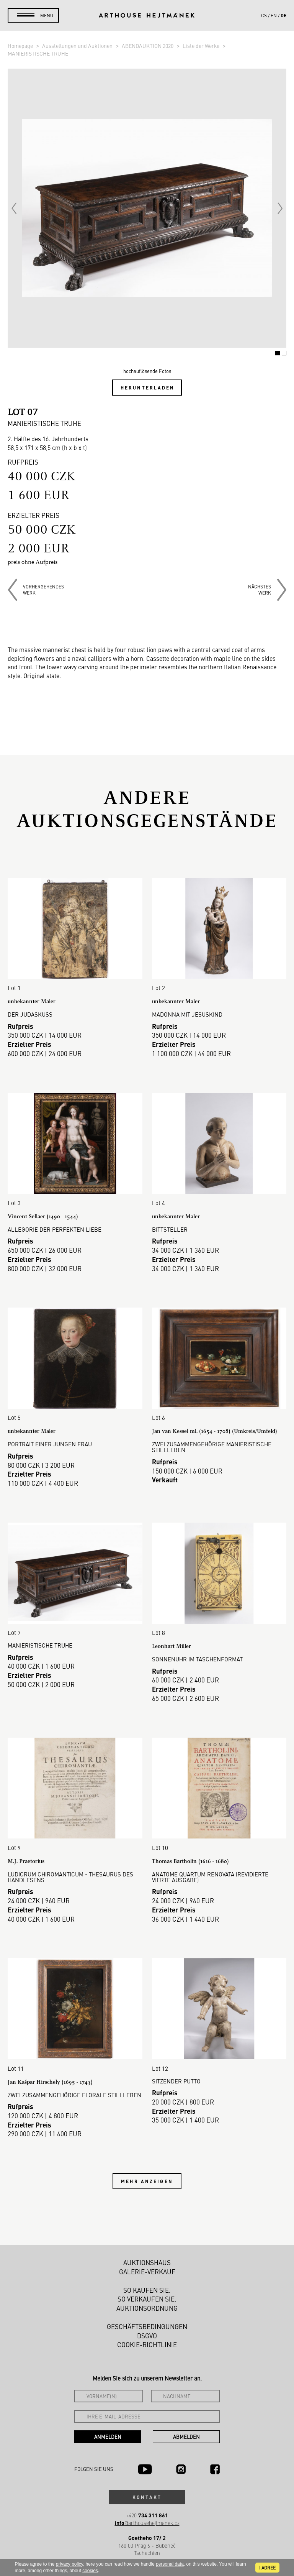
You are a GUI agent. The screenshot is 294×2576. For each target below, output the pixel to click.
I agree (267, 2567)
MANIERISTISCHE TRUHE (38, 53)
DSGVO (147, 2335)
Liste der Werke (201, 45)
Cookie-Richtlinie (147, 2344)
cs (264, 15)
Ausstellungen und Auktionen (78, 45)
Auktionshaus (147, 2262)
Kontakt (147, 2497)
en (274, 15)
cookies (90, 2570)
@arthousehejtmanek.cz (147, 2523)
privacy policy (69, 2564)
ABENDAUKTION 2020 (148, 45)
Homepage (21, 45)
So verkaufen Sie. (147, 2298)
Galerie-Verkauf (147, 2271)
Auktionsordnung (147, 2308)
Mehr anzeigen (147, 2181)
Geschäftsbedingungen (147, 2326)
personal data (170, 2564)
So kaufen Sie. (147, 2290)
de (283, 15)
